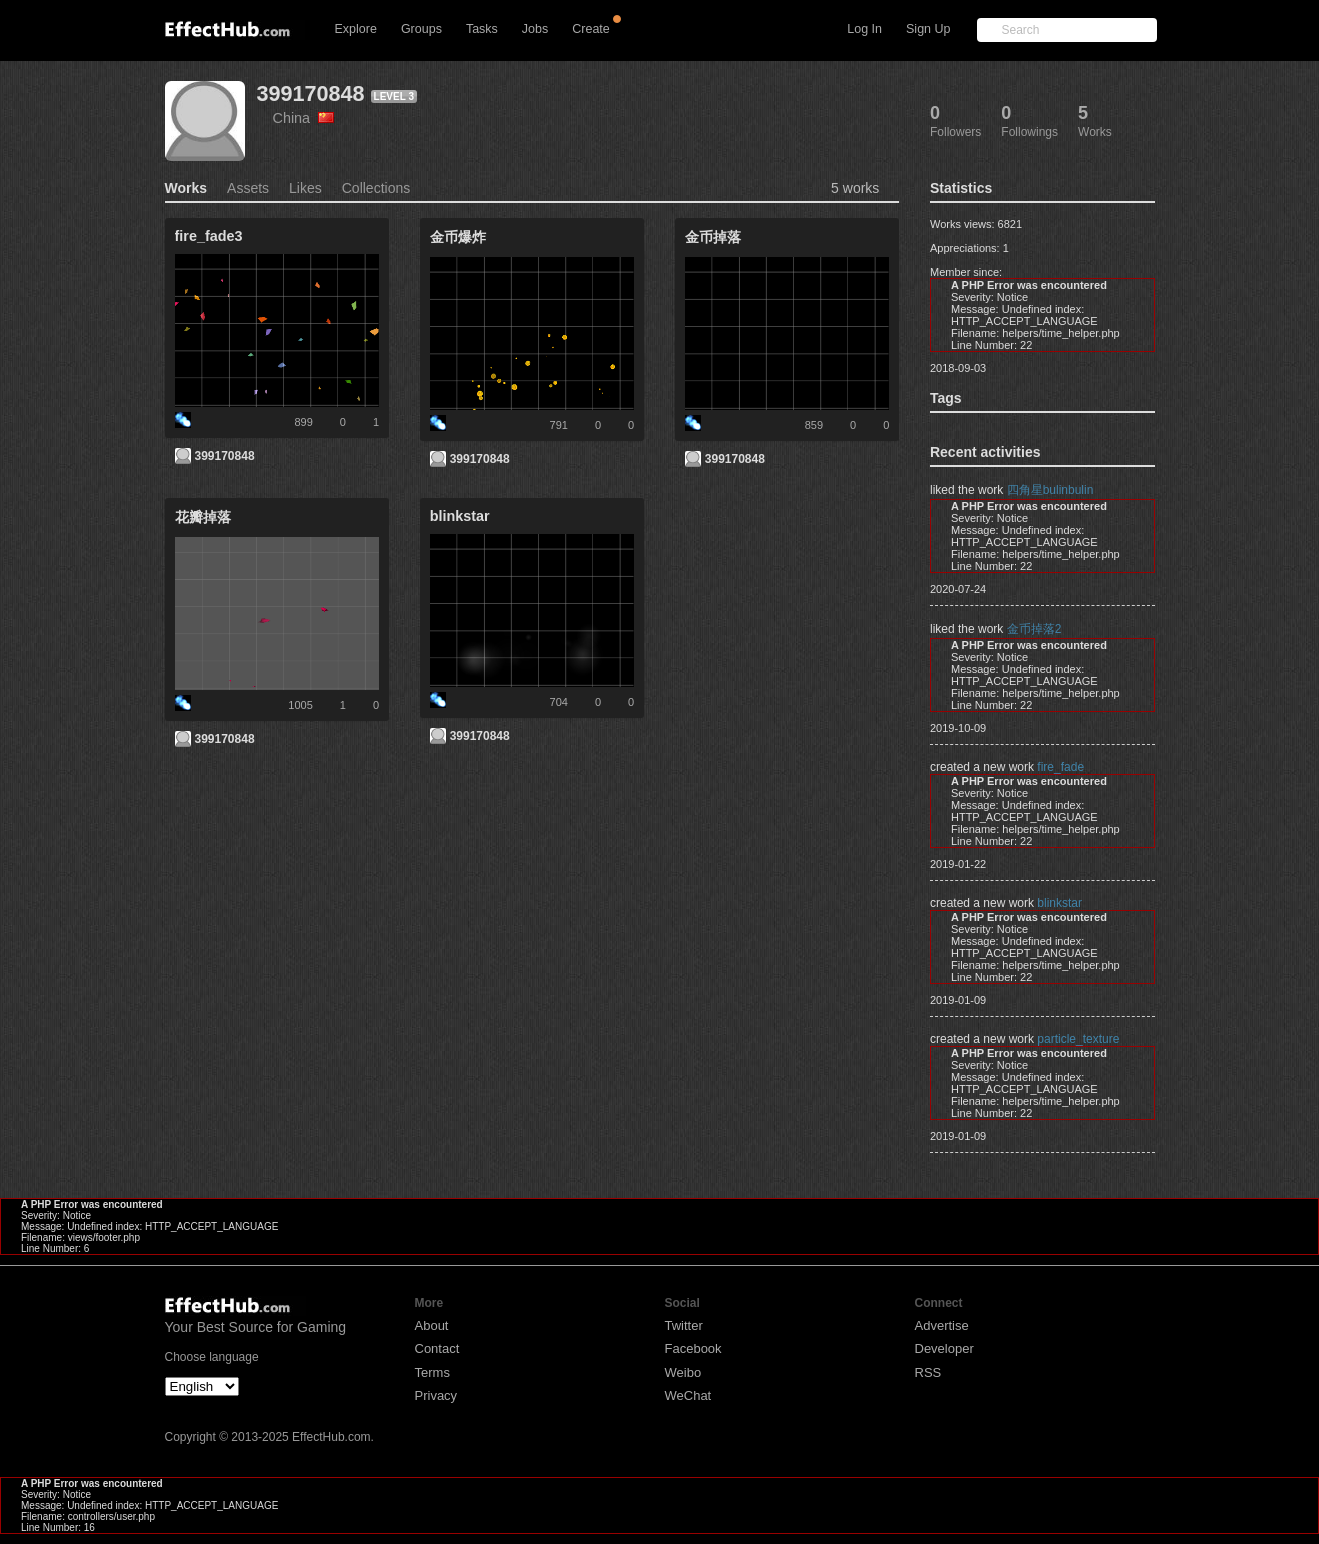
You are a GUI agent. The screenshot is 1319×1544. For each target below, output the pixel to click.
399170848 (311, 93)
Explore (356, 29)
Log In (864, 29)
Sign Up (928, 29)
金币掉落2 (1034, 629)
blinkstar (1059, 903)
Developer (944, 1348)
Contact (437, 1348)
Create (591, 29)
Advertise (942, 1325)
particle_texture (1078, 1039)
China (304, 118)
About (432, 1325)
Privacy (436, 1395)
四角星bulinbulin (1050, 490)
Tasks (482, 29)
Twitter (684, 1325)
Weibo (683, 1372)
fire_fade (1060, 767)
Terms (432, 1372)
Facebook (693, 1348)
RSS (928, 1372)
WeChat (688, 1395)
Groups (421, 29)
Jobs (535, 29)
